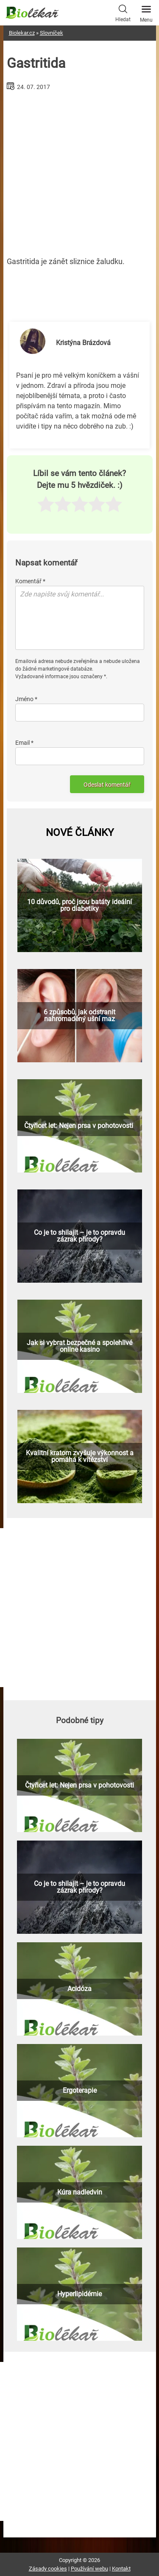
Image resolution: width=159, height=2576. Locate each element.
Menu (146, 11)
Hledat (123, 12)
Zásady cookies (48, 2568)
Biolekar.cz (22, 33)
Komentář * (30, 581)
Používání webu (89, 2568)
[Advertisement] (80, 170)
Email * (24, 742)
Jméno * (26, 699)
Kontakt (121, 2568)
